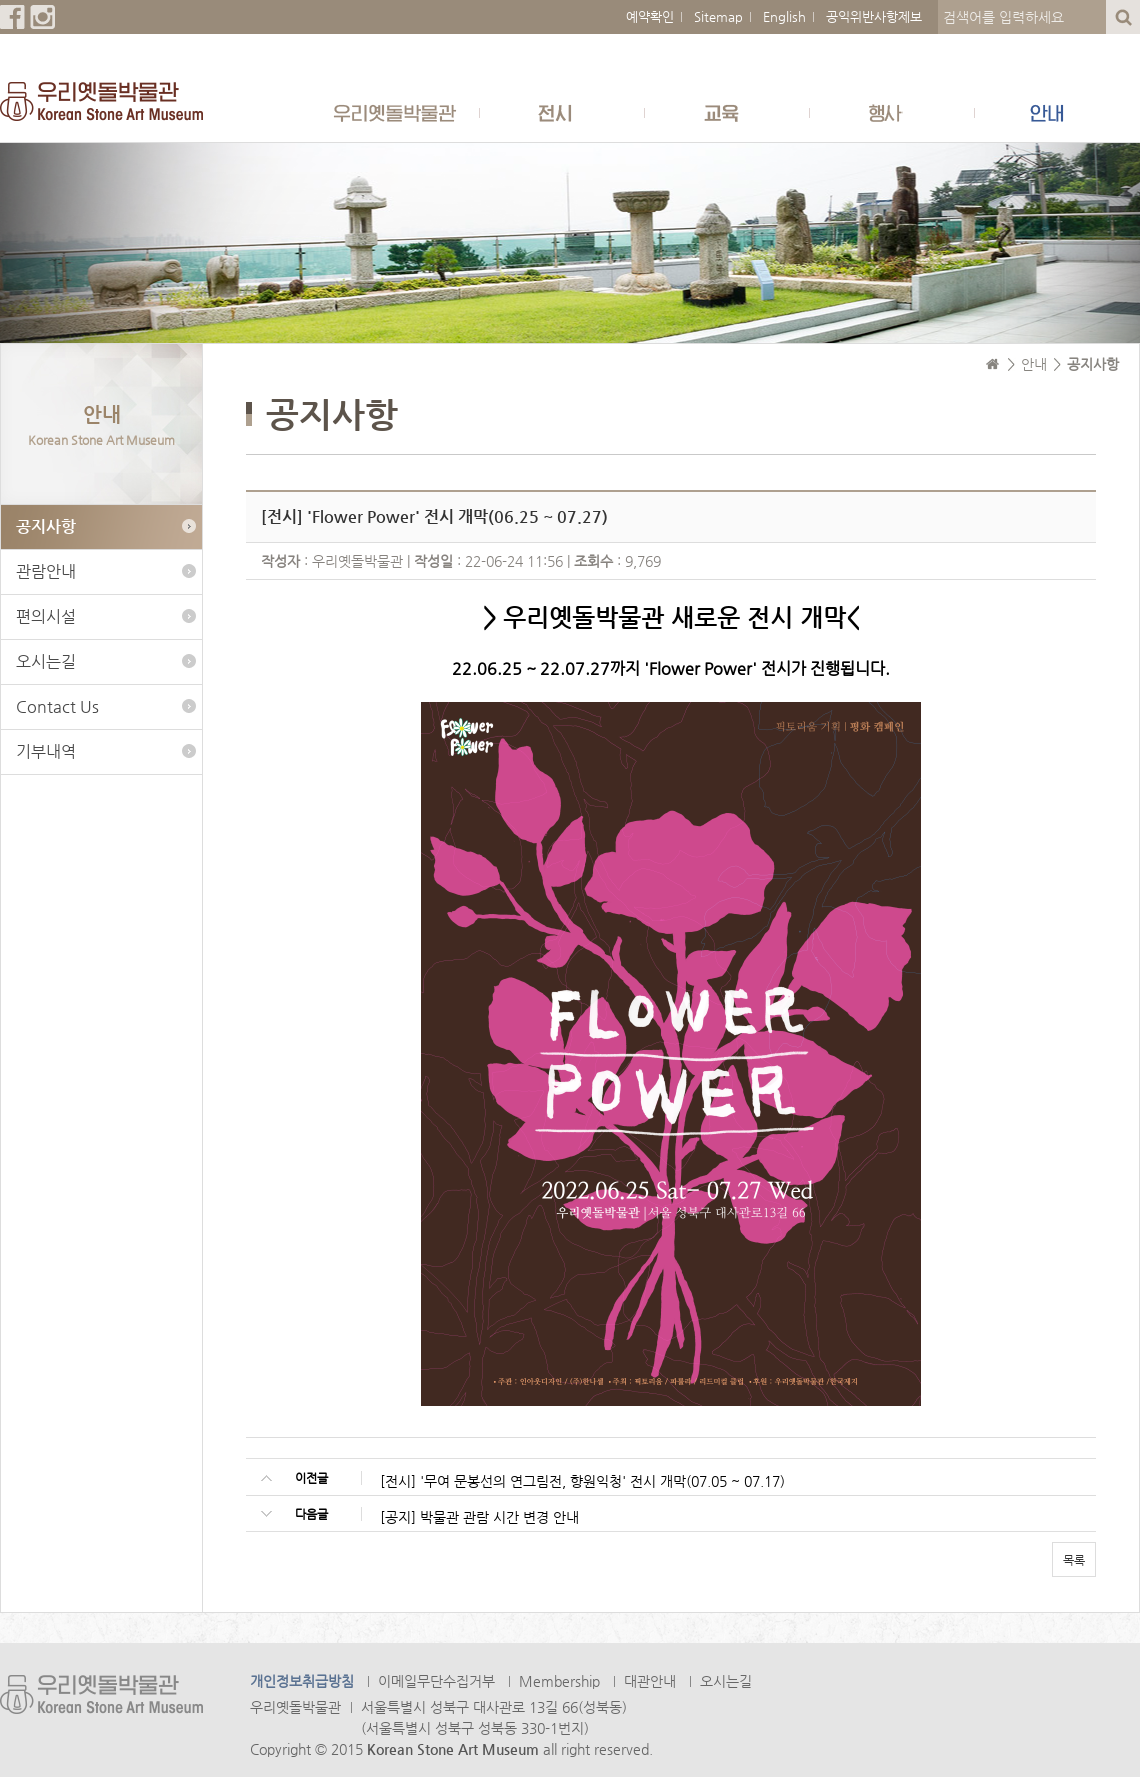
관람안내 (46, 571)
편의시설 (46, 616)
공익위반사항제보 (874, 16)
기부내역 (46, 751)
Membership (559, 1681)
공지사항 (46, 526)
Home (993, 364)
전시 (562, 112)
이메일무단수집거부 (436, 1681)
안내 (1057, 112)
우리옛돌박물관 (397, 112)
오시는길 (46, 661)
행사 (892, 112)
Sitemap (718, 16)
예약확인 (650, 16)
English (784, 16)
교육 (727, 112)
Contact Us (57, 706)
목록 (1074, 1560)
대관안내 (650, 1681)
